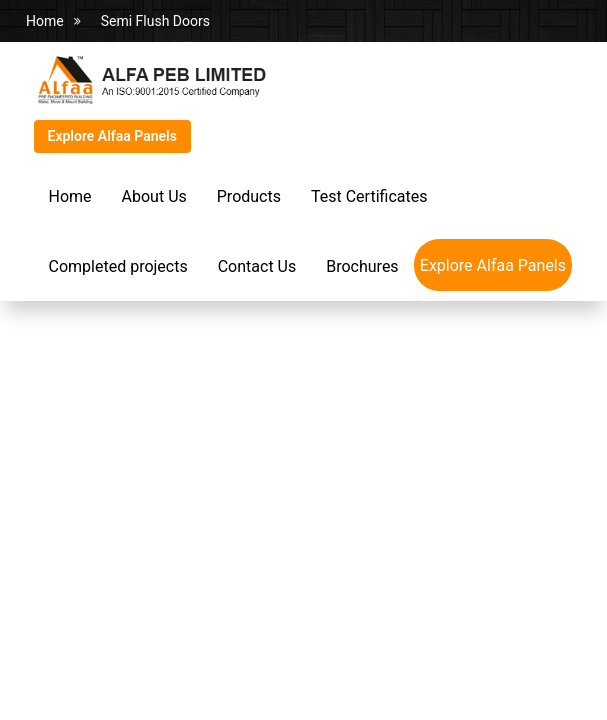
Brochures (362, 266)
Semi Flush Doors (155, 21)
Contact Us (257, 266)
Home (45, 21)
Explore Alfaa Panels (112, 136)
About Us (154, 196)
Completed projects (118, 266)
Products (249, 196)
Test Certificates (369, 196)
